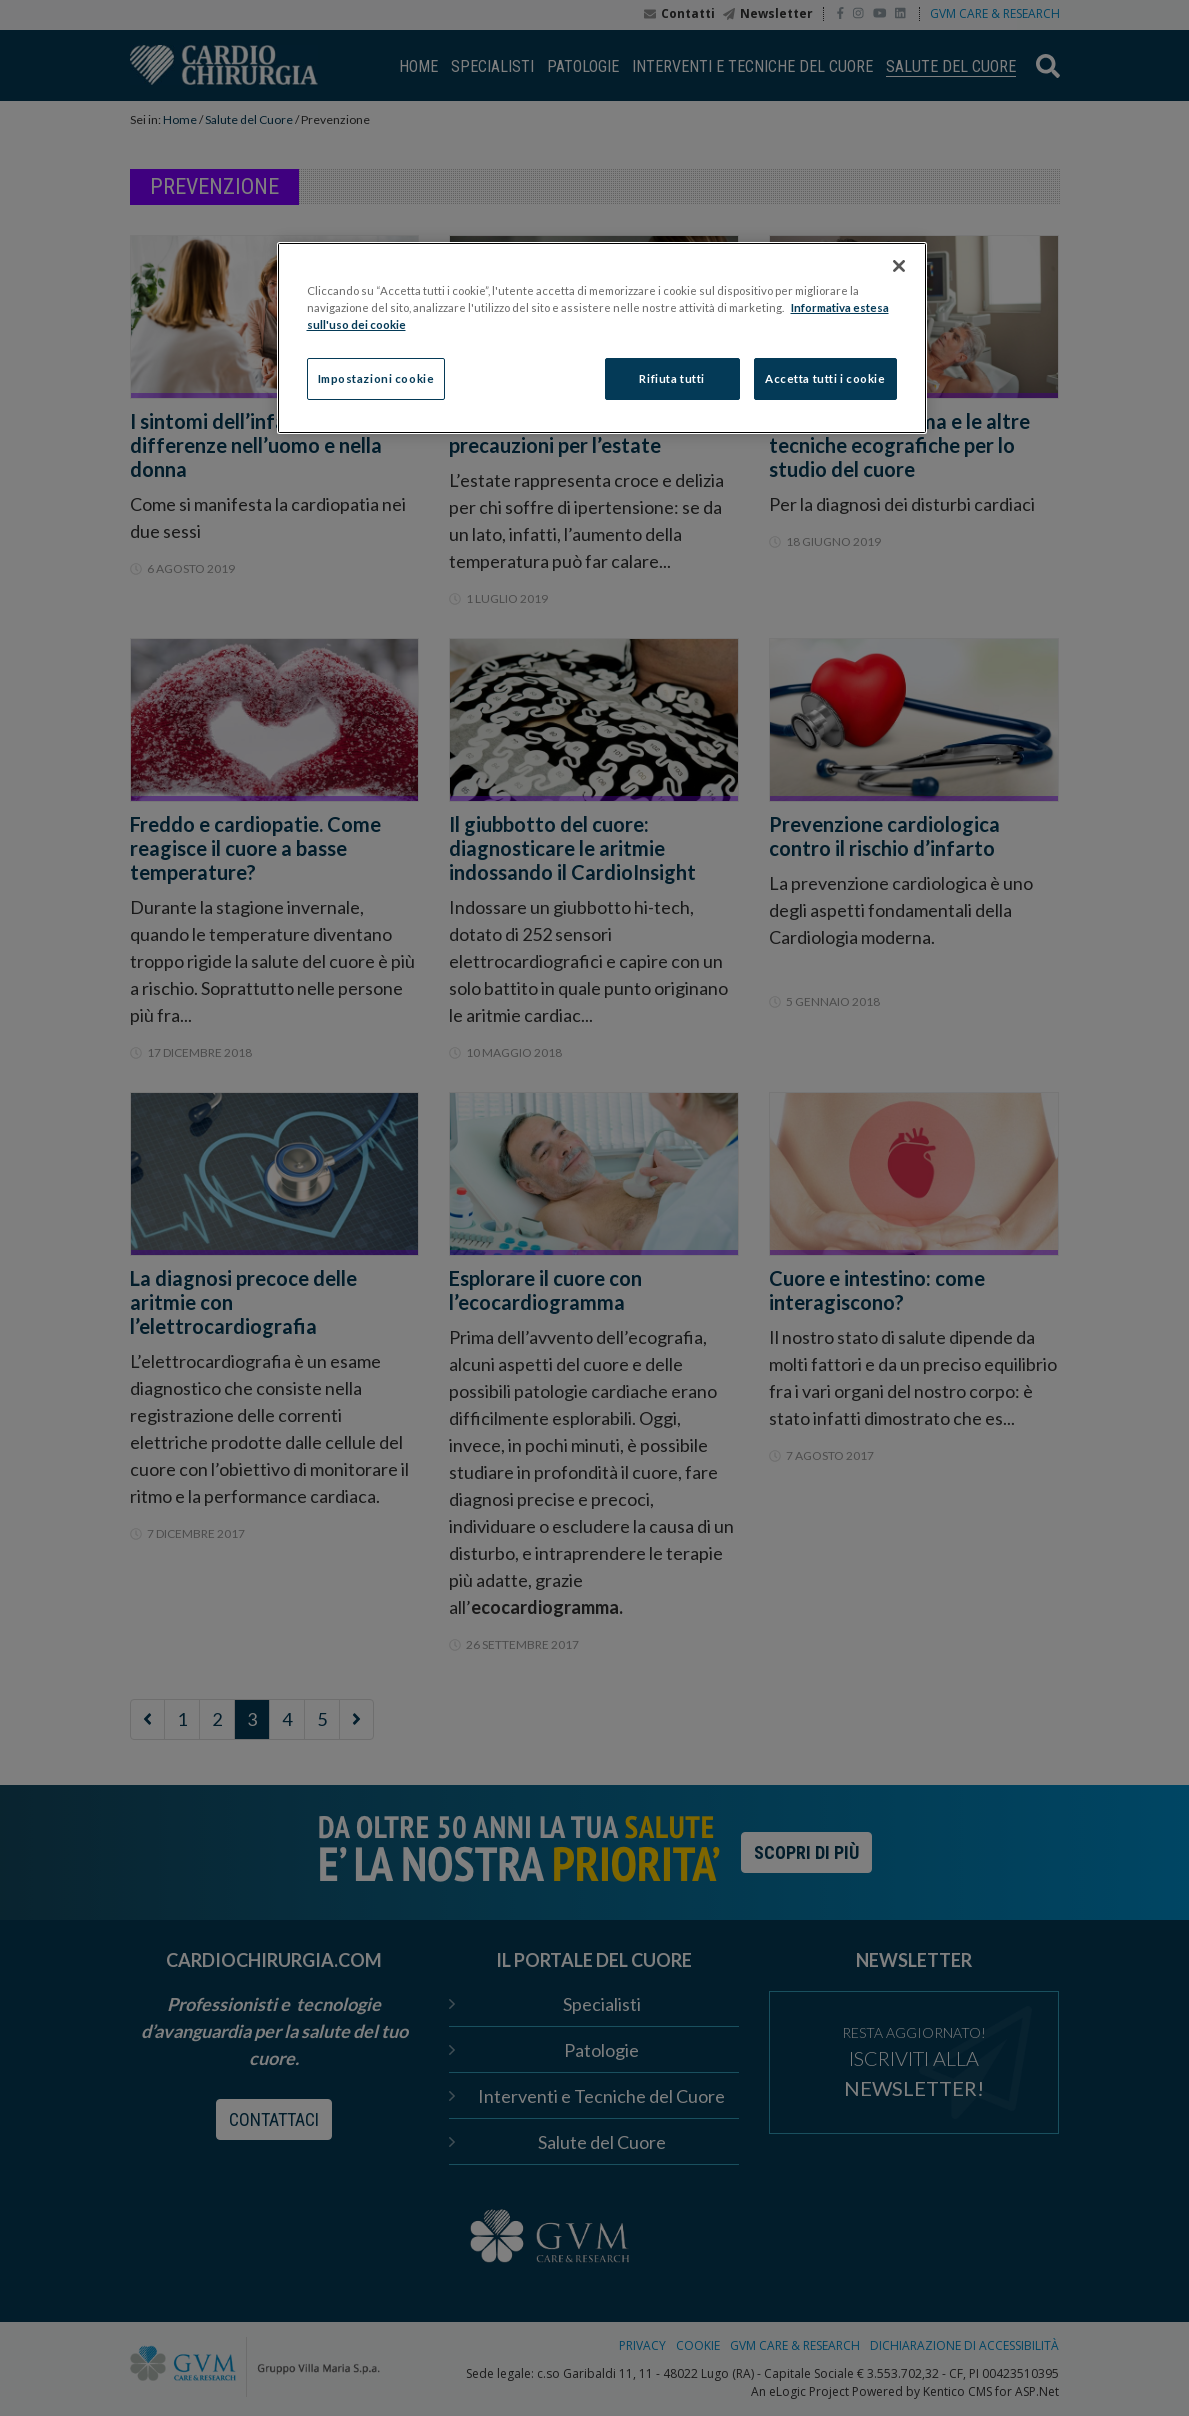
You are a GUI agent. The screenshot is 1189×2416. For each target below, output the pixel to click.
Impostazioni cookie (376, 378)
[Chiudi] (899, 266)
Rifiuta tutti (671, 378)
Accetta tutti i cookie (825, 378)
